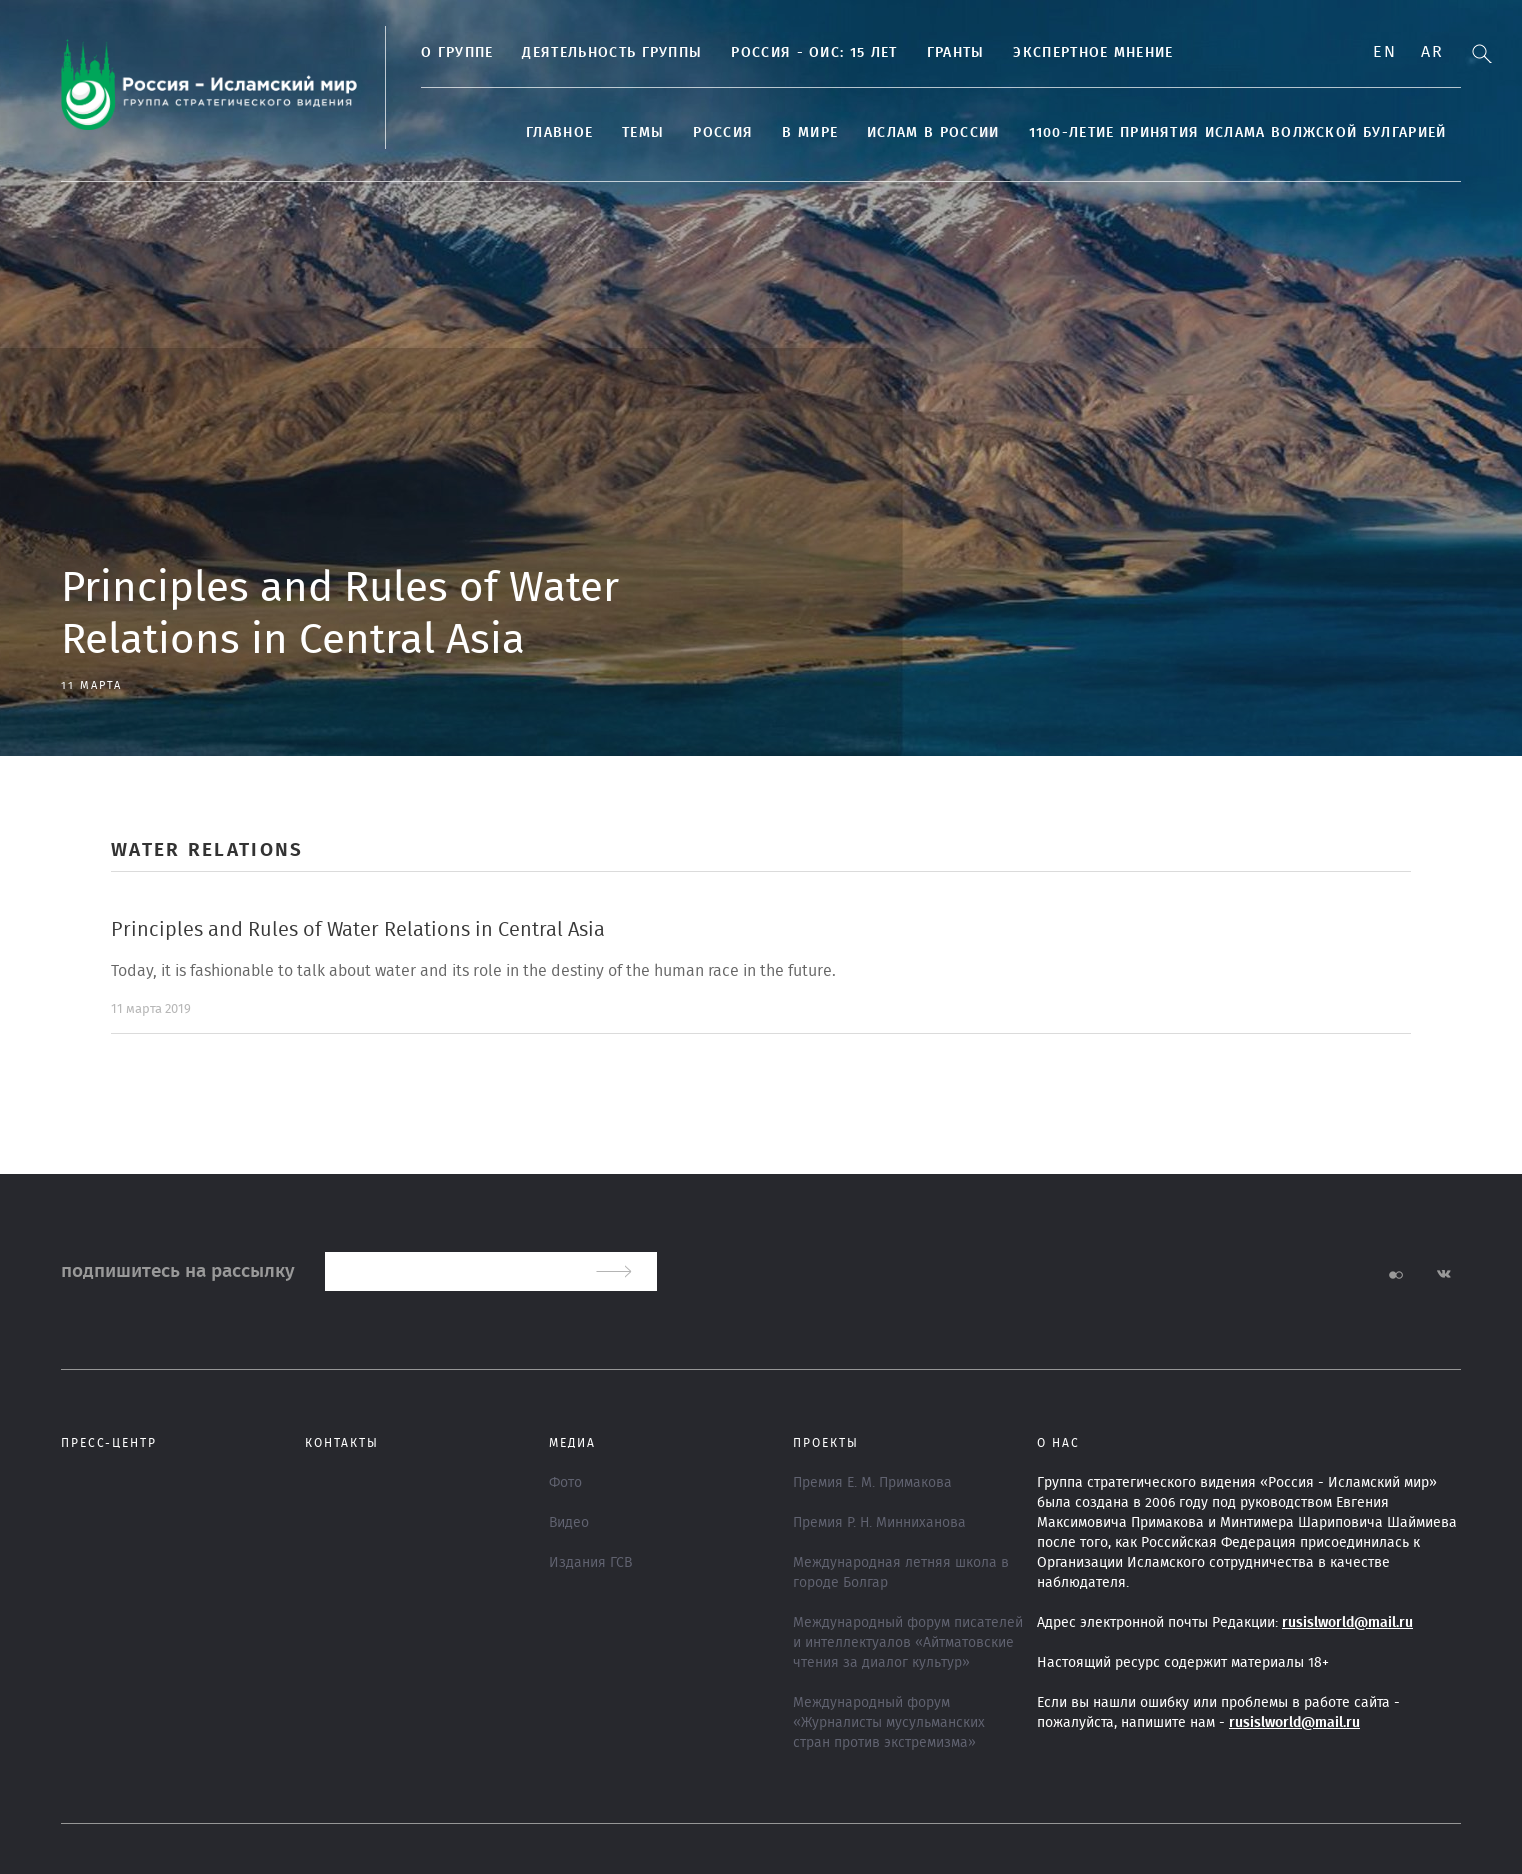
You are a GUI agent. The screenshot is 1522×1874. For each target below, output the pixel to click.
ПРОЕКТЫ (826, 1443)
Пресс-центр (109, 1443)
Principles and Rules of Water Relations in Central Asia (358, 930)
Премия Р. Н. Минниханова (879, 1523)
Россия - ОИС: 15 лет (814, 53)
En (1384, 52)
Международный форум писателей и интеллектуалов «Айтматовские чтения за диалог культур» (908, 1643)
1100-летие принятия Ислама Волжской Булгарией (1238, 133)
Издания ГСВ (590, 1563)
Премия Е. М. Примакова (872, 1483)
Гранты (956, 53)
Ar (1432, 52)
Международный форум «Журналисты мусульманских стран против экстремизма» (889, 1723)
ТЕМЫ (643, 133)
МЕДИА (572, 1443)
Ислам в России (933, 133)
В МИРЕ (810, 133)
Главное (559, 133)
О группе (457, 53)
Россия (723, 133)
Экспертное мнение (1093, 53)
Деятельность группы (612, 53)
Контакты (342, 1443)
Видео (569, 1523)
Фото (565, 1483)
